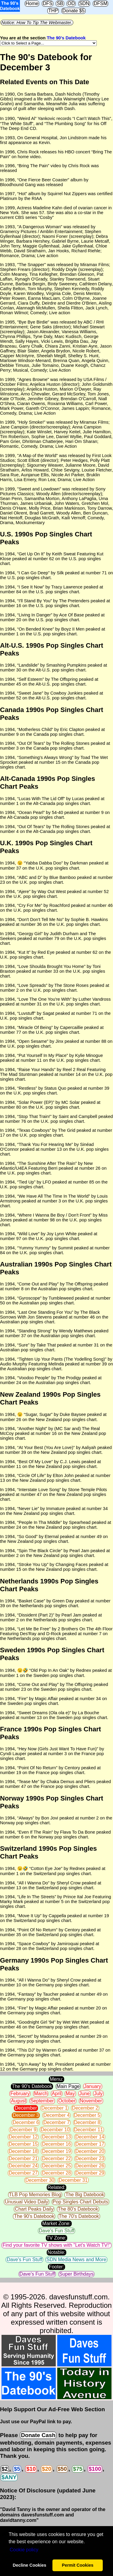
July (98, 2093)
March (40, 2093)
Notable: (57, 2252)
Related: (57, 2187)
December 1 (54, 2108)
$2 (5, 2469)
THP (53, 10)
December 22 (56, 2158)
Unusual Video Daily (26, 2201)
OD (71, 3)
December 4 (56, 2115)
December (26, 2108)
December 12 (23, 2136)
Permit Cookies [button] (77, 2565)
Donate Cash (38, 2435)
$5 (17, 2469)
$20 (46, 2469)
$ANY (9, 2477)
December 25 (56, 2165)
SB (60, 3)
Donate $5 (73, 10)
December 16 (56, 2144)
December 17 (89, 2144)
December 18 (23, 2151)
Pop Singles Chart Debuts (80, 2201)
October (66, 2100)
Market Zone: (56, 2223)
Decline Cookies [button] (29, 2565)
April (56, 2093)
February (20, 2093)
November (91, 2100)
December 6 (26, 2122)
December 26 (89, 2165)
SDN (84, 3)
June (84, 2093)
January (92, 2086)
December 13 (56, 2136)
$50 (62, 2469)
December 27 (23, 2172)
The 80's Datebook (78, 2209)
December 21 (23, 2158)
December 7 (56, 2122)
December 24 (23, 2165)
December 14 (89, 2136)
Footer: (56, 2266)
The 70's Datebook (79, 2216)
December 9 (23, 2129)
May (70, 2093)
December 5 (87, 2115)
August (18, 2100)
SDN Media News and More (76, 2259)
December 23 (89, 2158)
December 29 (89, 2172)
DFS (47, 3)
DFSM (100, 3)
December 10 (55, 2129)
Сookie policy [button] (24, 2549)
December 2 (85, 2108)
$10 (31, 2469)
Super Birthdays (76, 2274)
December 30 (39, 2180)
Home (32, 3)
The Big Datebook (84, 2194)
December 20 (89, 2151)
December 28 (56, 2172)
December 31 (73, 2180)
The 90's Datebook (66, 37)
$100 (95, 2469)
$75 (77, 2469)
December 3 (26, 2115)
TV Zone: (57, 2237)
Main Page (68, 2086)
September (42, 2100)
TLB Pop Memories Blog (35, 2194)
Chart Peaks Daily (34, 2209)
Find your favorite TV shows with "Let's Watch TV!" (56, 2245)
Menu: (56, 2079)
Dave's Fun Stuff (56, 2230)
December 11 (88, 2129)
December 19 (56, 2151)
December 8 (87, 2122)
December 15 (23, 2144)
